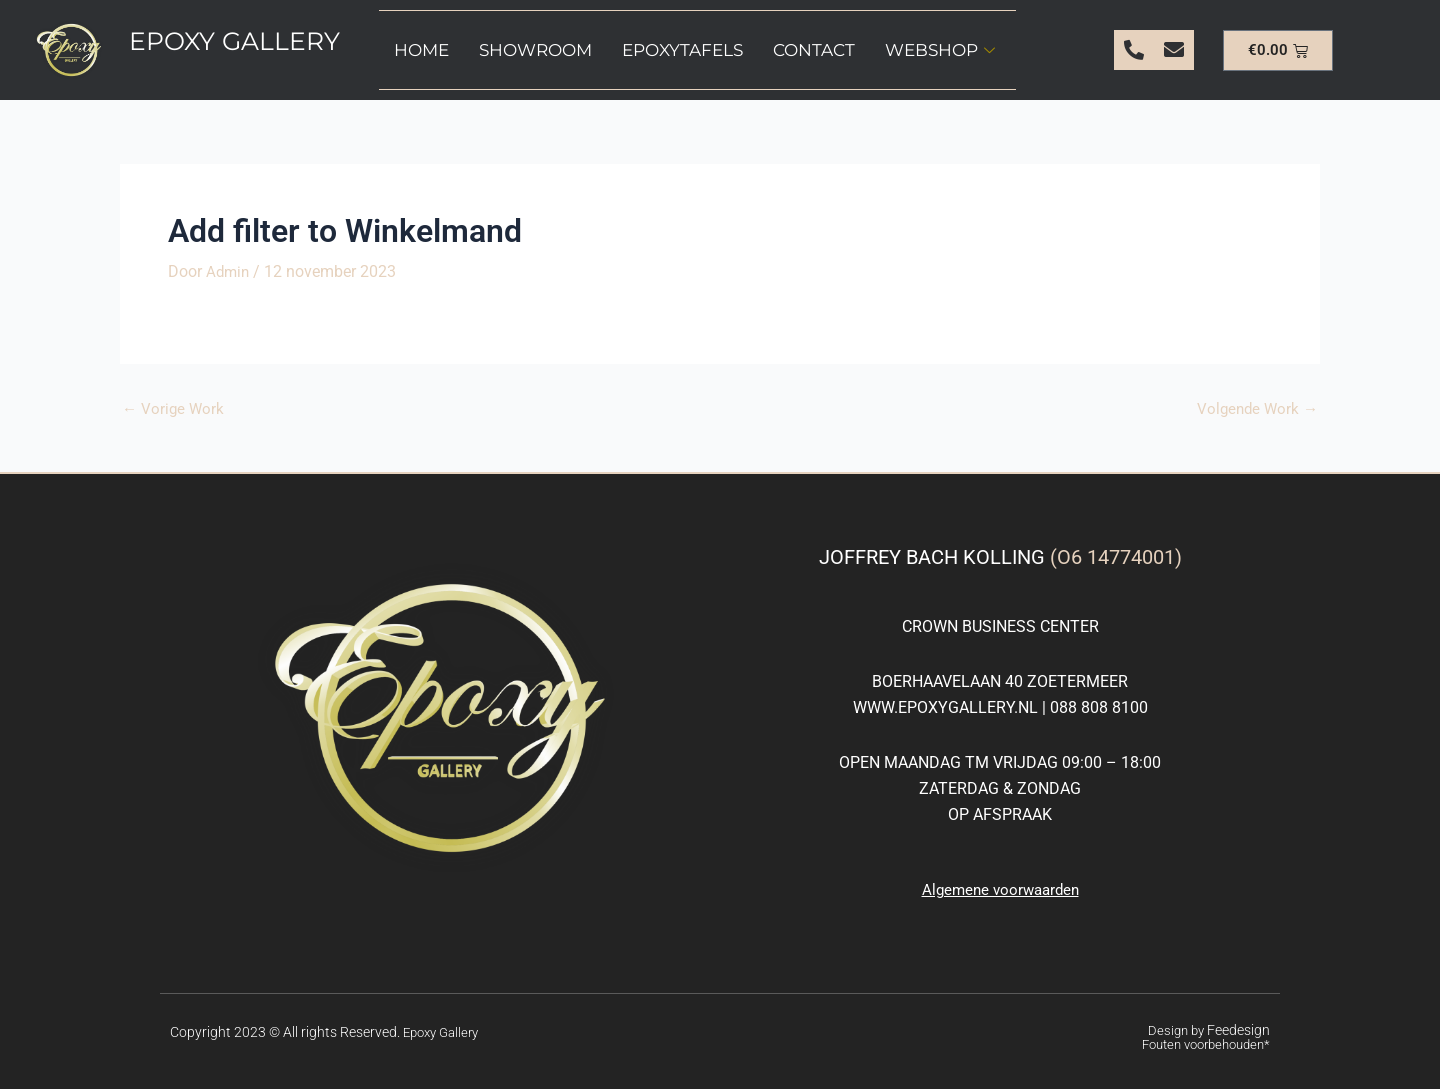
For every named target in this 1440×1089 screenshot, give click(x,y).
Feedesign (1240, 1029)
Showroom (535, 50)
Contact (814, 50)
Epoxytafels (682, 50)
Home (421, 50)
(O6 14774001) (1116, 556)
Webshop (940, 50)
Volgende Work (1255, 409)
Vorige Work (174, 409)
